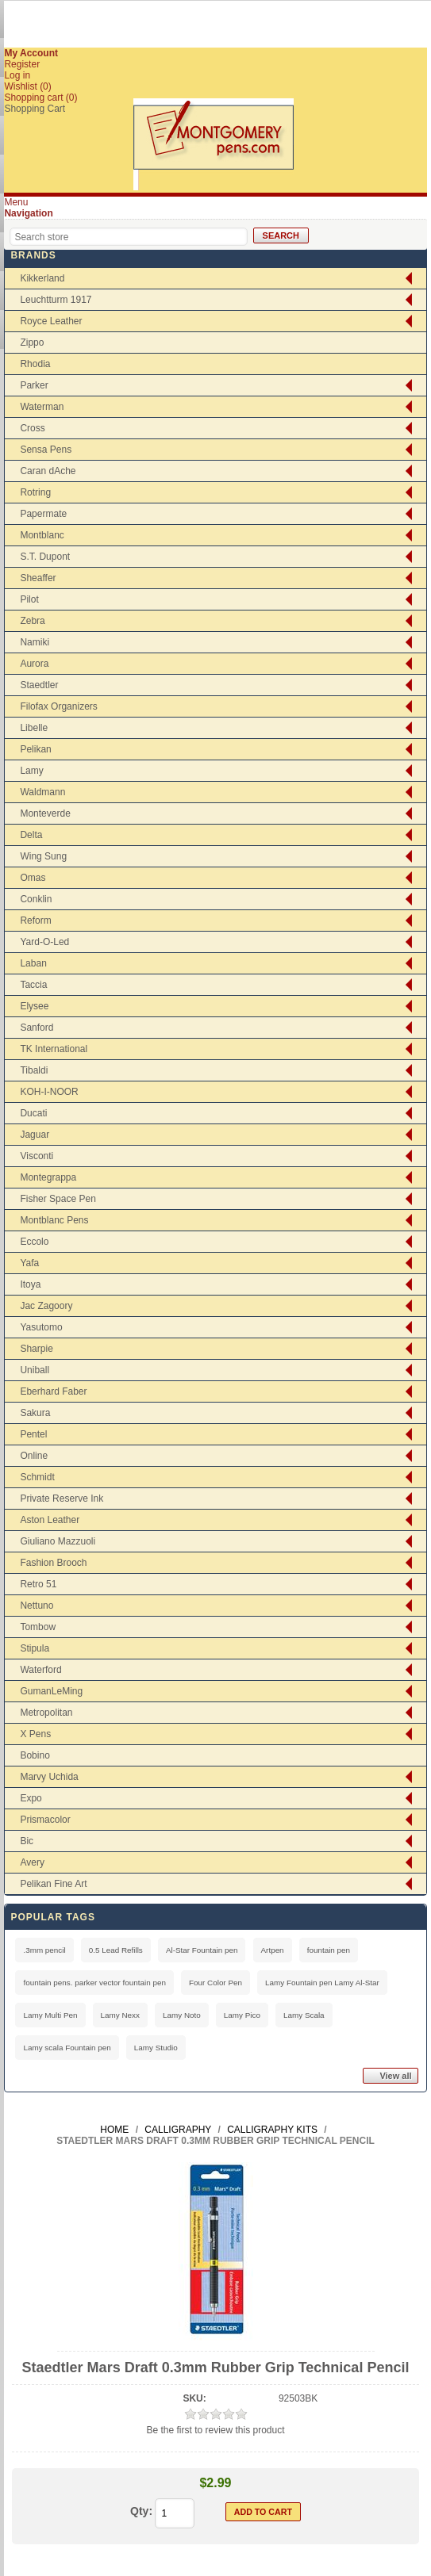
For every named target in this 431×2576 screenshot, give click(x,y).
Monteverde (45, 813)
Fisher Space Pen (57, 1198)
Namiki (34, 642)
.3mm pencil (44, 1950)
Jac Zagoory (46, 1305)
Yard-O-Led (44, 941)
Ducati (33, 1113)
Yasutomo (41, 1327)
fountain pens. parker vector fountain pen (94, 1982)
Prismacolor (45, 1819)
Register (22, 64)
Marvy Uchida (49, 1776)
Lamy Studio (156, 2047)
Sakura (35, 1412)
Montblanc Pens (54, 1220)
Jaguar (34, 1134)
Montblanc (41, 535)
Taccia (33, 984)
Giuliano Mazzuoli (57, 1541)
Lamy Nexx (120, 2015)
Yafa (29, 1263)
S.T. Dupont (45, 556)
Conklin (36, 899)
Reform (35, 920)
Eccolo (34, 1241)
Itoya (30, 1284)
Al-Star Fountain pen (202, 1950)
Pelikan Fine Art (53, 1883)
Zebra (32, 620)
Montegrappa (48, 1177)
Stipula (34, 1648)
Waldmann (42, 792)
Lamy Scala (304, 2015)
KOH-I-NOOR (49, 1091)
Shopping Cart (34, 108)
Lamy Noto (182, 2015)
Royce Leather (51, 321)
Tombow (38, 1626)
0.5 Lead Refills (116, 1950)
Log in (17, 75)
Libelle (34, 727)
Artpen (272, 1950)
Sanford (36, 1027)
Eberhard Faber (53, 1391)
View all (395, 2075)
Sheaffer (38, 578)
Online (34, 1455)
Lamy (31, 770)
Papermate (43, 513)
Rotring (35, 492)
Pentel (33, 1434)
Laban (33, 963)
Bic (26, 1841)
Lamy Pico (242, 2015)
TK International (53, 1049)
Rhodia (35, 363)
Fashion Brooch (53, 1562)
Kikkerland (42, 278)
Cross (32, 428)
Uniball (34, 1370)
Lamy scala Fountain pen (66, 2047)
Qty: (141, 2511)
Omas (32, 877)
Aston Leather (49, 1519)
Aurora (34, 663)
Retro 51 (38, 1584)
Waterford (40, 1669)
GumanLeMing (51, 1691)
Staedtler (39, 685)
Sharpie (36, 1348)
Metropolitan (46, 1712)
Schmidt (37, 1477)
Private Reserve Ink (61, 1498)
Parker (34, 385)
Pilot (29, 599)
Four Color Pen (215, 1982)
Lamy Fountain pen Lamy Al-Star (322, 1982)
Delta (31, 834)
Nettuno (36, 1605)
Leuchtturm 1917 (55, 299)
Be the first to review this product (215, 2430)
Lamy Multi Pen (50, 2015)
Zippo (32, 342)
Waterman (41, 406)
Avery (32, 1862)
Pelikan (35, 749)
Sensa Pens (45, 449)
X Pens (35, 1734)
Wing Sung (43, 856)
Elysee (34, 1006)
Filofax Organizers (58, 706)
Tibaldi (34, 1070)
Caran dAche (47, 471)
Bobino (34, 1755)
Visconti (36, 1156)
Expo (30, 1798)
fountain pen (328, 1950)
